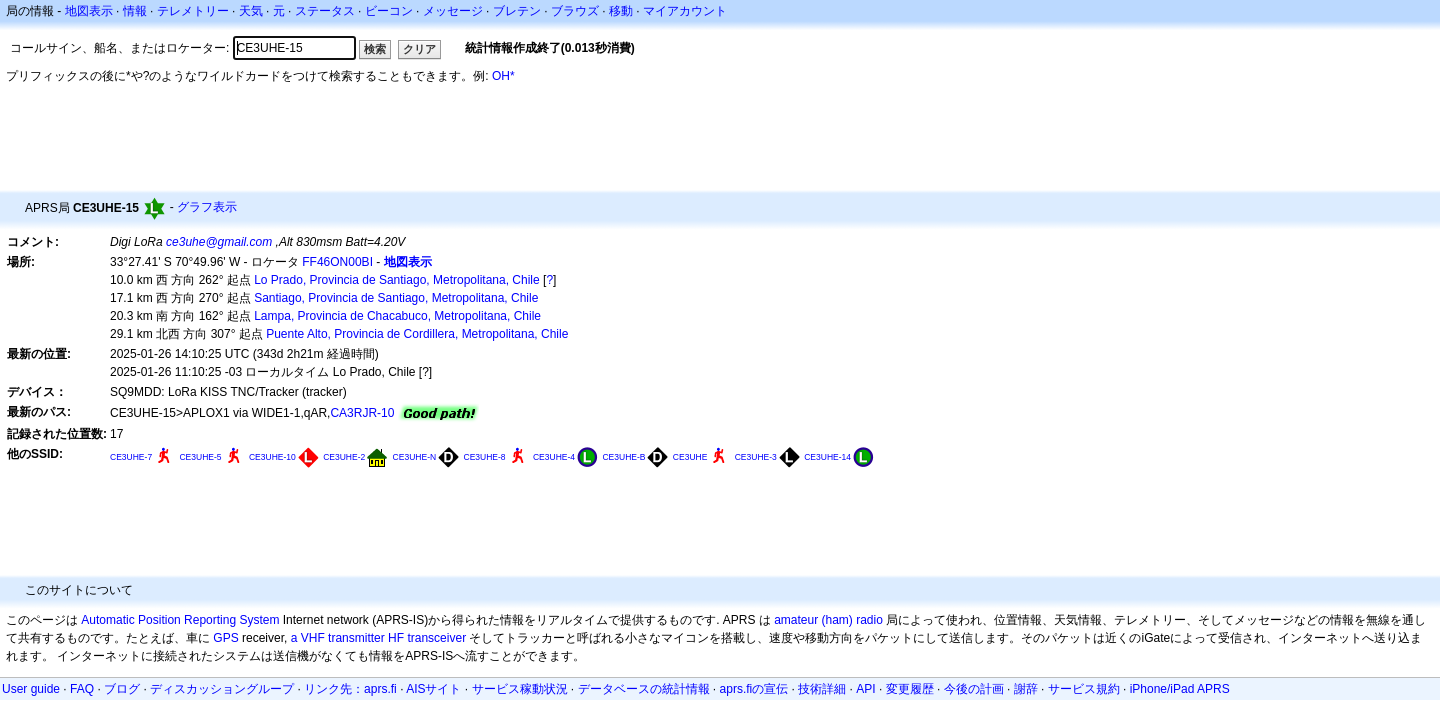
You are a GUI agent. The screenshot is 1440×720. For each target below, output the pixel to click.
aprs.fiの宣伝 (754, 689)
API (865, 689)
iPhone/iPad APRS (1180, 689)
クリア (419, 49)
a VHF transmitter (338, 638)
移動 (621, 11)
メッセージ (453, 11)
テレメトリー (193, 11)
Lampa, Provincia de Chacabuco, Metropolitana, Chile (397, 316)
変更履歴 (910, 689)
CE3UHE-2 (344, 457)
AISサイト (433, 689)
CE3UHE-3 (756, 457)
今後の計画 (974, 689)
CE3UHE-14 (827, 457)
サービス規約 (1084, 689)
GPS (225, 638)
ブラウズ (575, 11)
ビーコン (389, 11)
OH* (503, 76)
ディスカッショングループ (222, 689)
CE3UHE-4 (554, 457)
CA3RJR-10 (362, 413)
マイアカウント (685, 11)
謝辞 (1026, 689)
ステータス (325, 11)
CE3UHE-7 (131, 457)
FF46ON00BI (337, 262)
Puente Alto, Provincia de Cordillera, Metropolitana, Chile (417, 334)
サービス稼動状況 (520, 689)
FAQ (82, 689)
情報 (135, 11)
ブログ (122, 689)
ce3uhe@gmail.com (219, 242)
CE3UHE (690, 457)
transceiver (436, 638)
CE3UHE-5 (200, 457)
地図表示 (89, 11)
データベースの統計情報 (644, 689)
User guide (31, 689)
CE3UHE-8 (484, 457)
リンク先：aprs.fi (350, 689)
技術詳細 (822, 689)
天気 (251, 11)
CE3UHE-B (623, 457)
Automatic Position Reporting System (180, 620)
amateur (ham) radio (828, 620)
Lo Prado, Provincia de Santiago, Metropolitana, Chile (397, 280)
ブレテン (517, 11)
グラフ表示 (207, 207)
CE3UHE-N (415, 457)
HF (396, 638)
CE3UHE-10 (272, 457)
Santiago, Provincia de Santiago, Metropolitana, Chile (396, 298)
